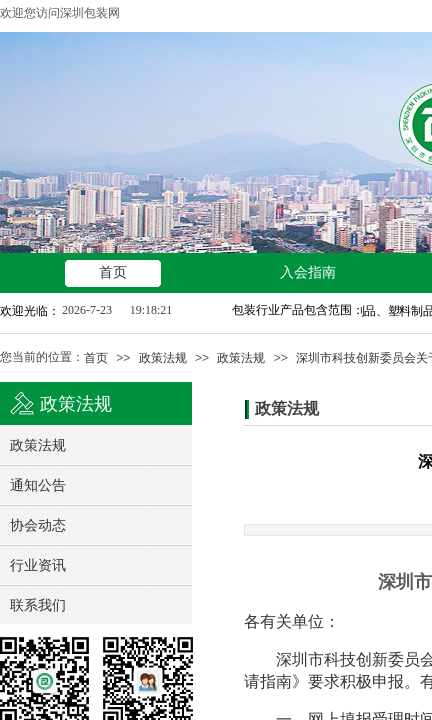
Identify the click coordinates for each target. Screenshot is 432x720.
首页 (96, 358)
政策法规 (163, 358)
